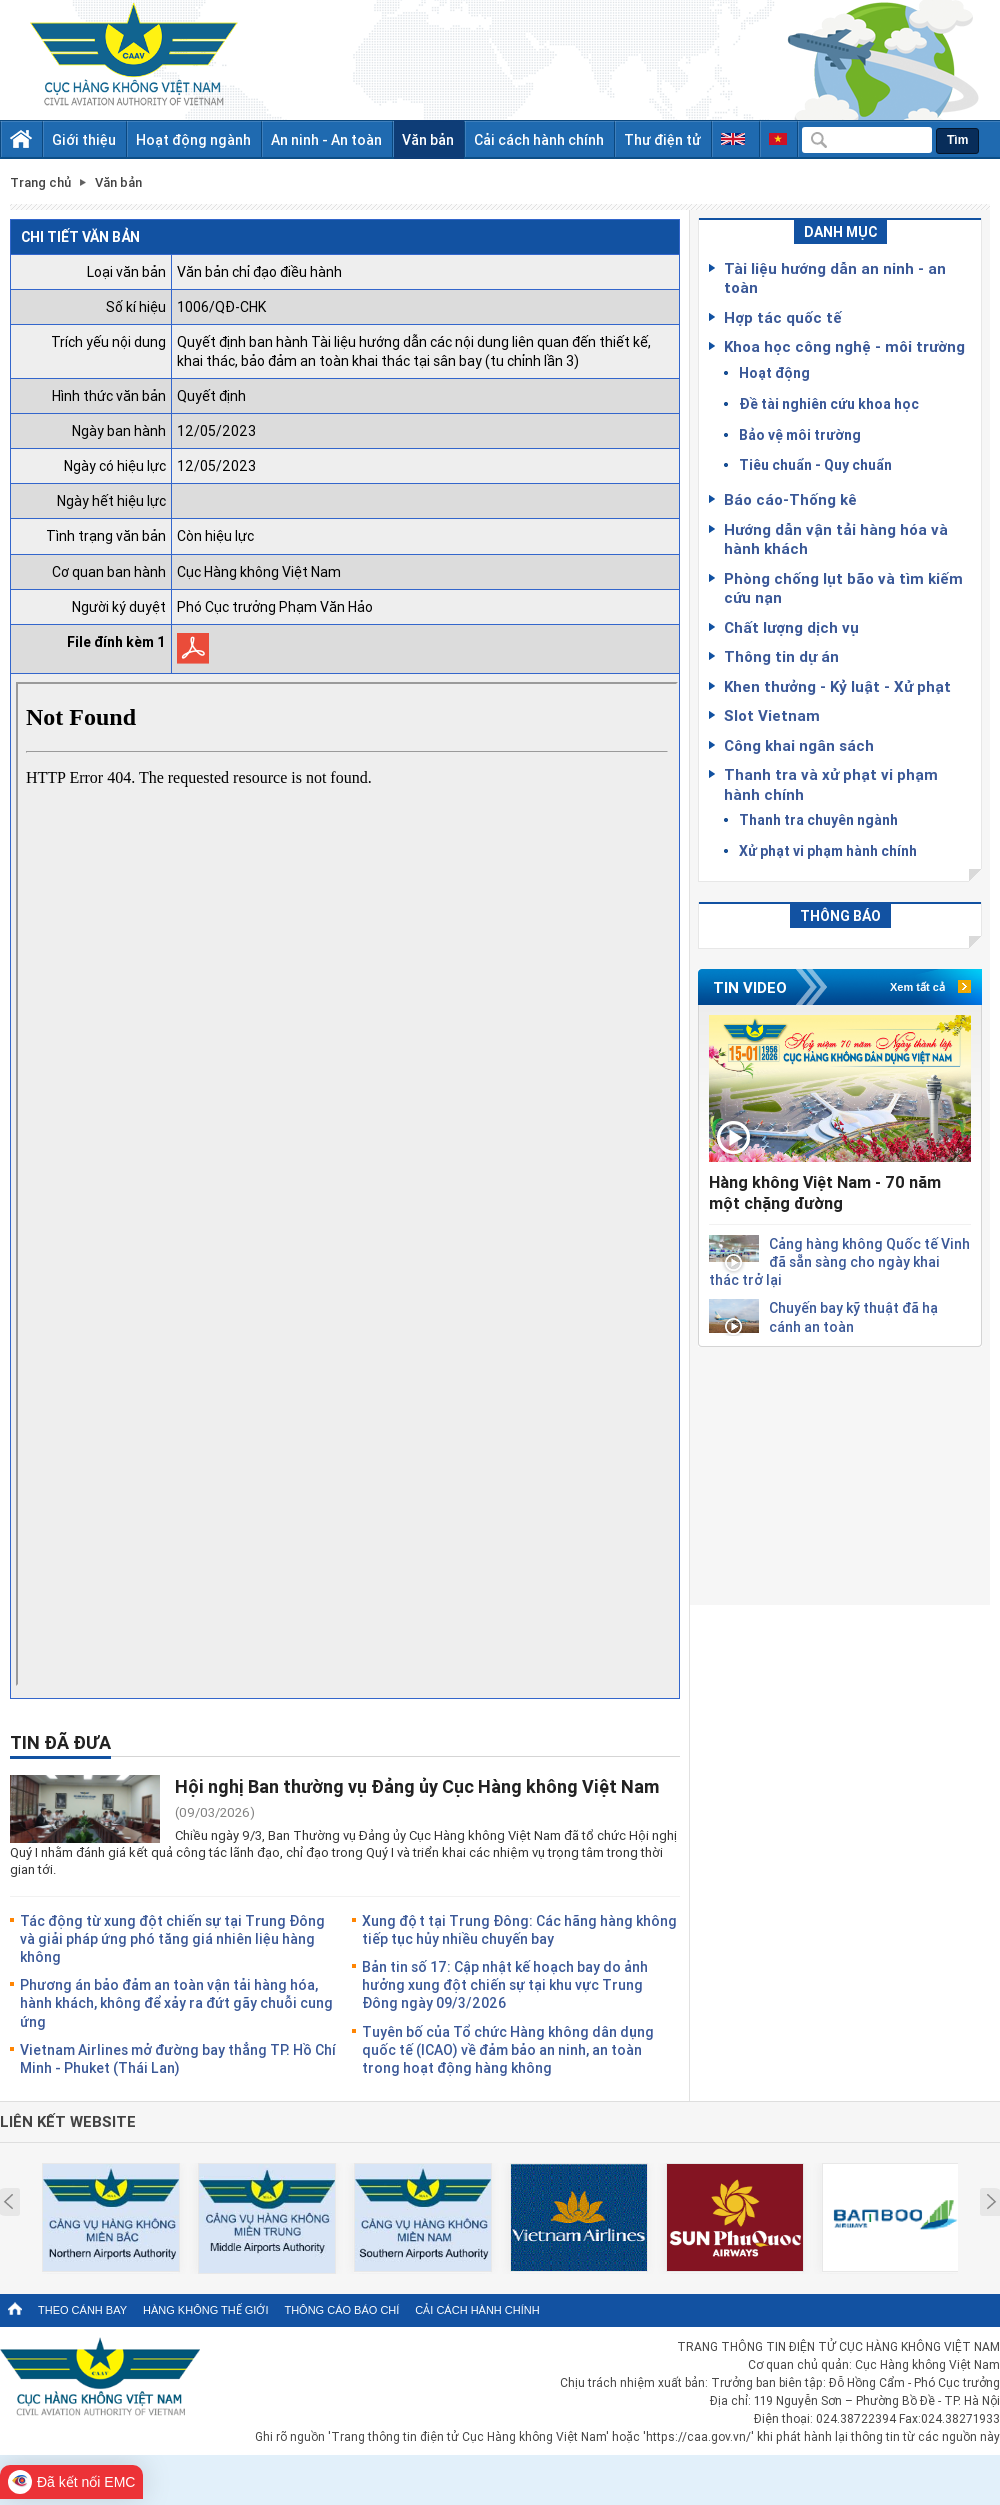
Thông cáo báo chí (341, 2310)
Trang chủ (40, 182)
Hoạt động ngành (193, 139)
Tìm (957, 140)
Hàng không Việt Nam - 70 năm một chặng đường (825, 1192)
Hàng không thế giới (205, 2310)
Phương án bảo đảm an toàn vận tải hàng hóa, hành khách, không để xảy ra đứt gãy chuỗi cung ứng (176, 2002)
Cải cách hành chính (539, 139)
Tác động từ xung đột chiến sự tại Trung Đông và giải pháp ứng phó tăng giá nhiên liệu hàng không (172, 1938)
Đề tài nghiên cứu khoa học (829, 403)
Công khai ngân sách (799, 745)
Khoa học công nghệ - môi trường (844, 346)
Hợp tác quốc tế (783, 317)
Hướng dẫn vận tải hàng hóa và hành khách (836, 539)
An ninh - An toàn (326, 139)
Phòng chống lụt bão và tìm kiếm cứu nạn (843, 588)
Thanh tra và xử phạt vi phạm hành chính (831, 784)
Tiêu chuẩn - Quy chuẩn (815, 464)
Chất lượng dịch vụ (791, 627)
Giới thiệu (84, 139)
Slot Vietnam (772, 715)
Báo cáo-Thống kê (790, 499)
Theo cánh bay (82, 2310)
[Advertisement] (840, 1472)
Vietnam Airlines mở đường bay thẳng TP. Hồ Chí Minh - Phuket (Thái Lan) (178, 2058)
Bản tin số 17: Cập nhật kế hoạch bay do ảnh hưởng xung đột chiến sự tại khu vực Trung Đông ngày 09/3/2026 (505, 1984)
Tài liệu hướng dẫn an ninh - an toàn (835, 278)
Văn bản (428, 139)
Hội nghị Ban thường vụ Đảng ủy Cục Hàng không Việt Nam (417, 1786)
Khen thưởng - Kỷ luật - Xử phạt (837, 686)
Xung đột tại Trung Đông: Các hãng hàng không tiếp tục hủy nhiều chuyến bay (519, 1929)
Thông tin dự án (781, 656)
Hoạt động (774, 372)
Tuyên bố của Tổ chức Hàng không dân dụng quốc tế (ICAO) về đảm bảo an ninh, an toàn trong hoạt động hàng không (508, 2049)
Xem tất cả (917, 987)
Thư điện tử (662, 139)
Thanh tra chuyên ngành (818, 819)
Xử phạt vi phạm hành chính (828, 850)
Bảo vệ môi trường (800, 434)
